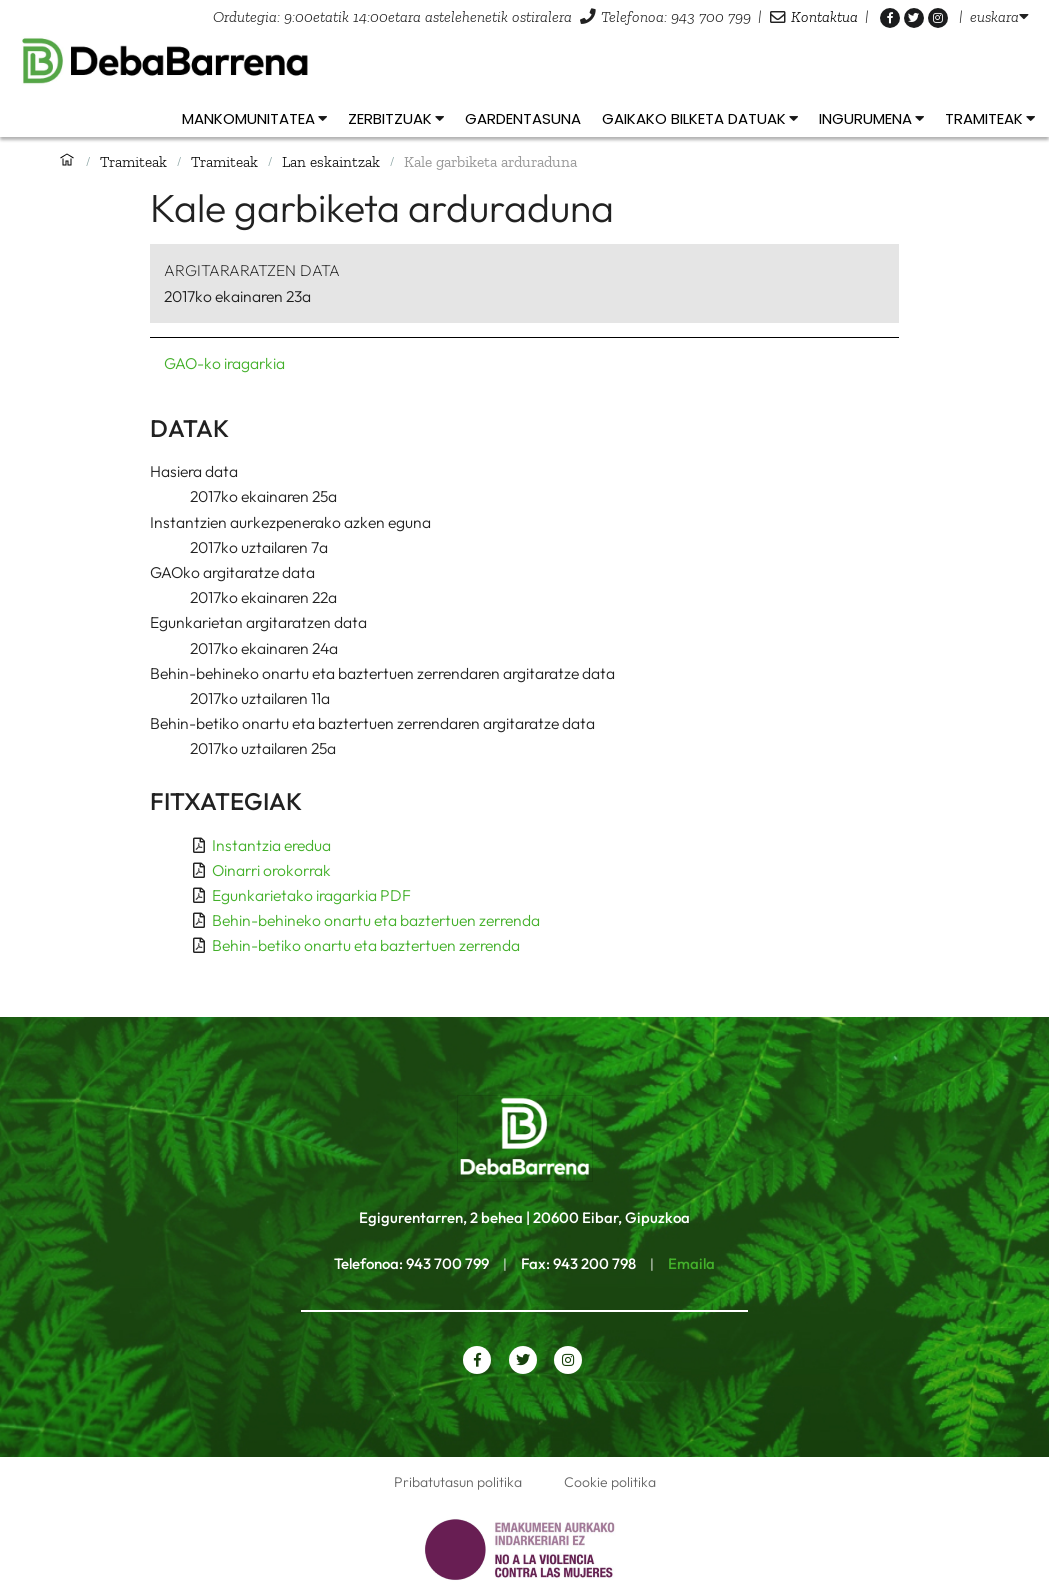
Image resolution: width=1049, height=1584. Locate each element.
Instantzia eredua (271, 845)
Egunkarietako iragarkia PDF (311, 895)
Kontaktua (824, 16)
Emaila (691, 1263)
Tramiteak (133, 161)
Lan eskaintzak (331, 161)
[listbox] (999, 16)
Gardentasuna (523, 118)
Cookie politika (610, 1482)
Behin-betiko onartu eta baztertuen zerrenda (366, 945)
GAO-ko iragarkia (224, 363)
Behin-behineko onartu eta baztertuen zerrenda (376, 920)
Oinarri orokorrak (271, 870)
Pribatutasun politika (458, 1482)
